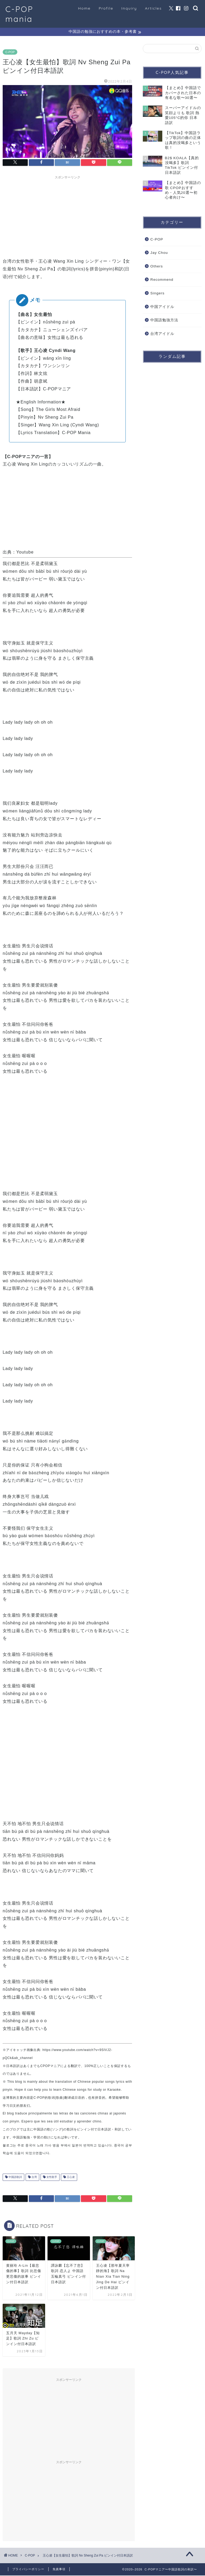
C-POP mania (19, 14)
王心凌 (70, 2177)
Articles (153, 8)
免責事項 (59, 2569)
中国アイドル (162, 307)
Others (156, 267)
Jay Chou (159, 253)
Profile (106, 8)
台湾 (34, 2177)
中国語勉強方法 (164, 321)
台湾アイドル (162, 334)
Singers (157, 294)
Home (84, 8)
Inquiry (129, 8)
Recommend (161, 280)
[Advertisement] (67, 215)
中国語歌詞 (15, 2177)
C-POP (10, 52)
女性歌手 (51, 2177)
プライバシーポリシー (28, 2569)
